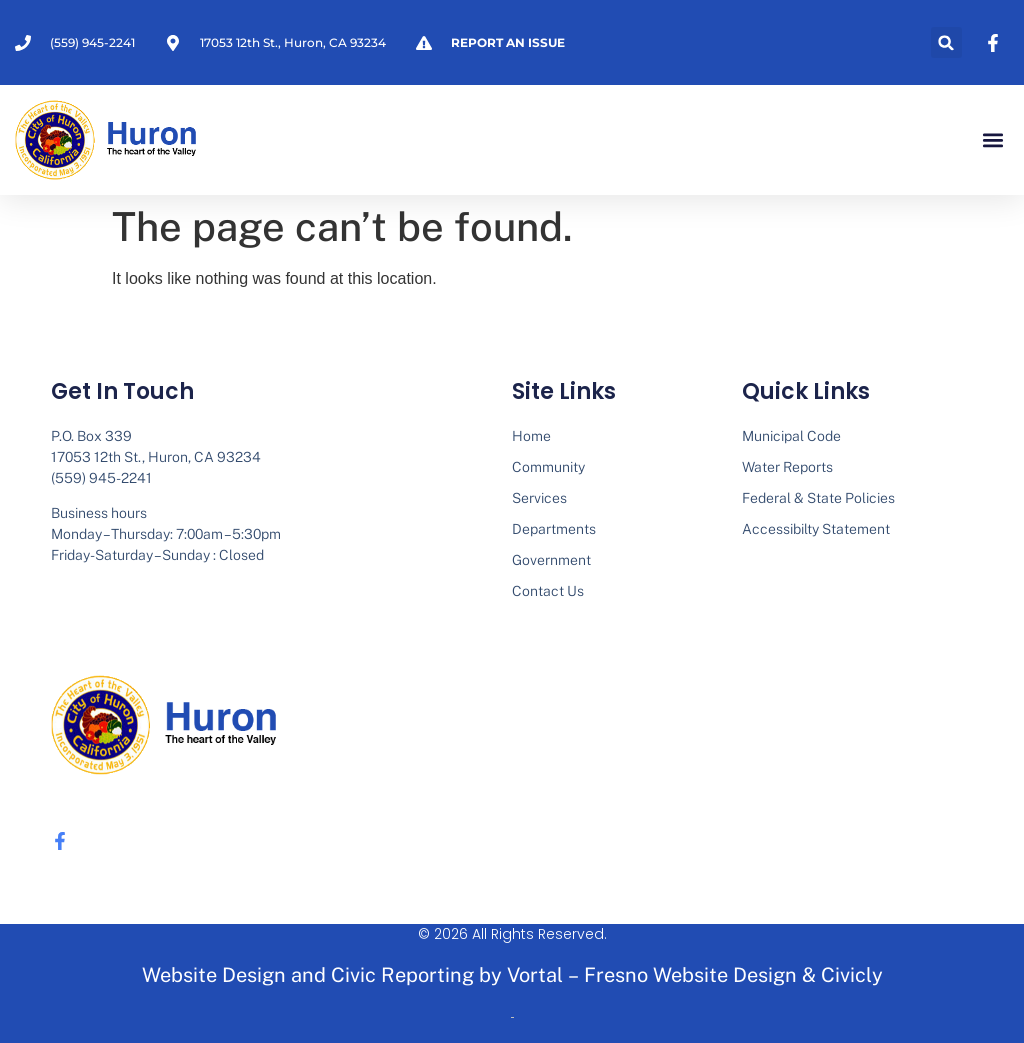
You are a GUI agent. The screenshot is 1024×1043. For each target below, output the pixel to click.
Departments (554, 529)
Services (539, 498)
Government (551, 560)
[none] (996, 43)
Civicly (852, 975)
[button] (946, 42)
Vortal (535, 975)
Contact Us (548, 591)
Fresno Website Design (690, 975)
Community (548, 467)
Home (531, 436)
